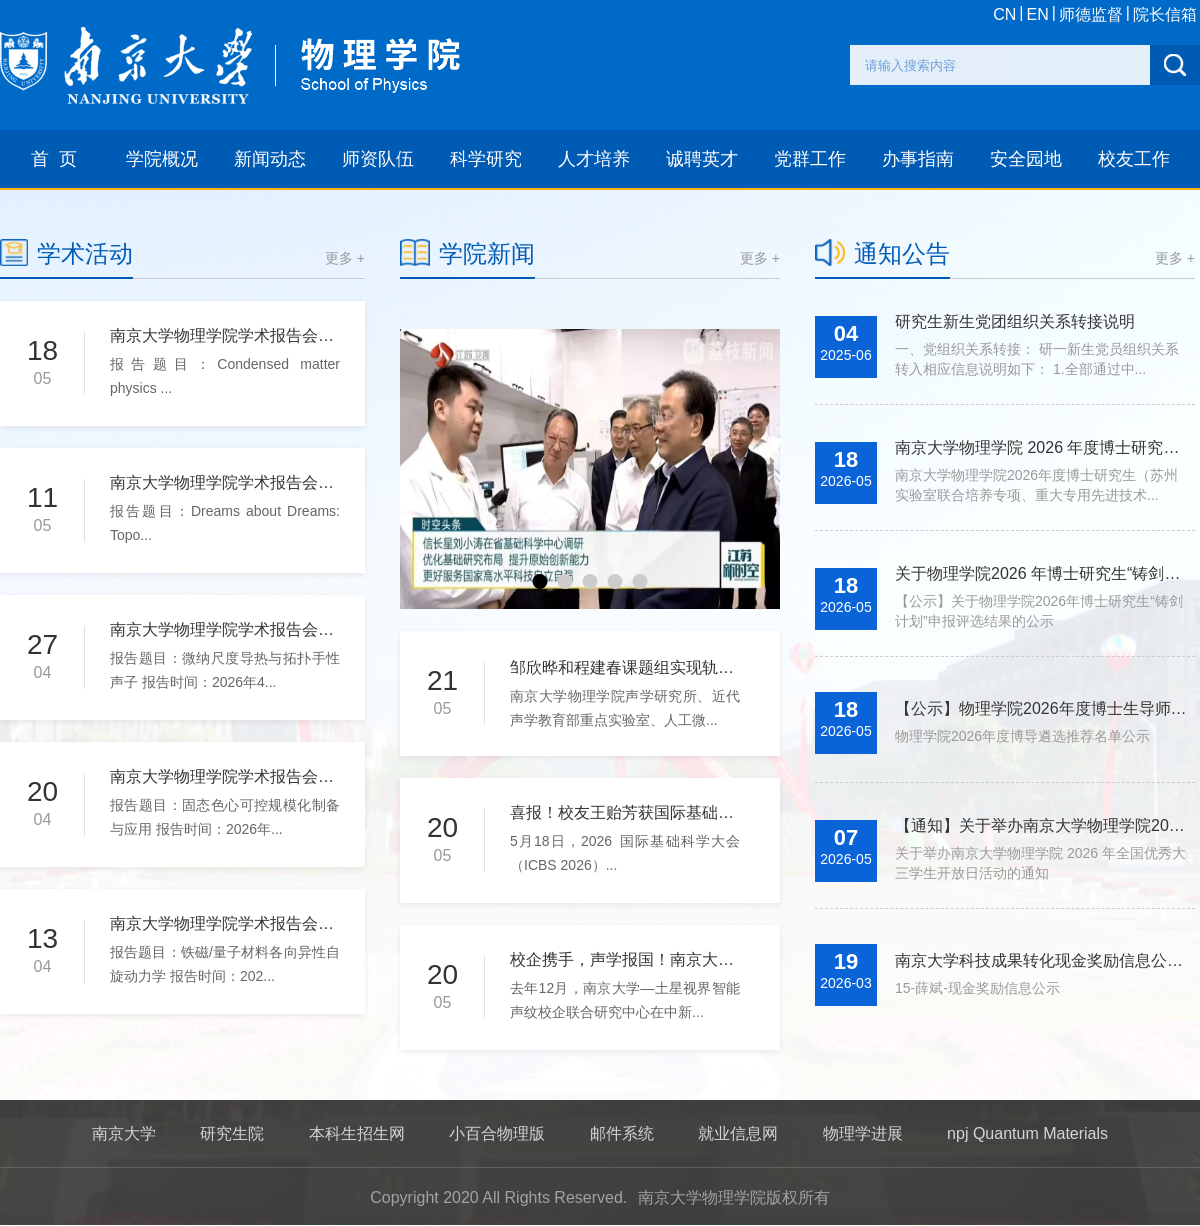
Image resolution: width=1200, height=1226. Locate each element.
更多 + (345, 258)
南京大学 (124, 1133)
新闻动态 (270, 159)
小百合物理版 (497, 1133)
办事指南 (918, 159)
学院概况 (162, 159)
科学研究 (486, 159)
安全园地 (1026, 159)
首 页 (54, 159)
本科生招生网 (357, 1133)
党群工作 (810, 159)
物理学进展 (863, 1133)
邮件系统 (622, 1133)
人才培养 (594, 159)
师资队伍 (378, 159)
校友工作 (1134, 159)
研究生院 (232, 1133)
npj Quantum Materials (1027, 1133)
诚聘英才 (702, 159)
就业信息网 (738, 1133)
